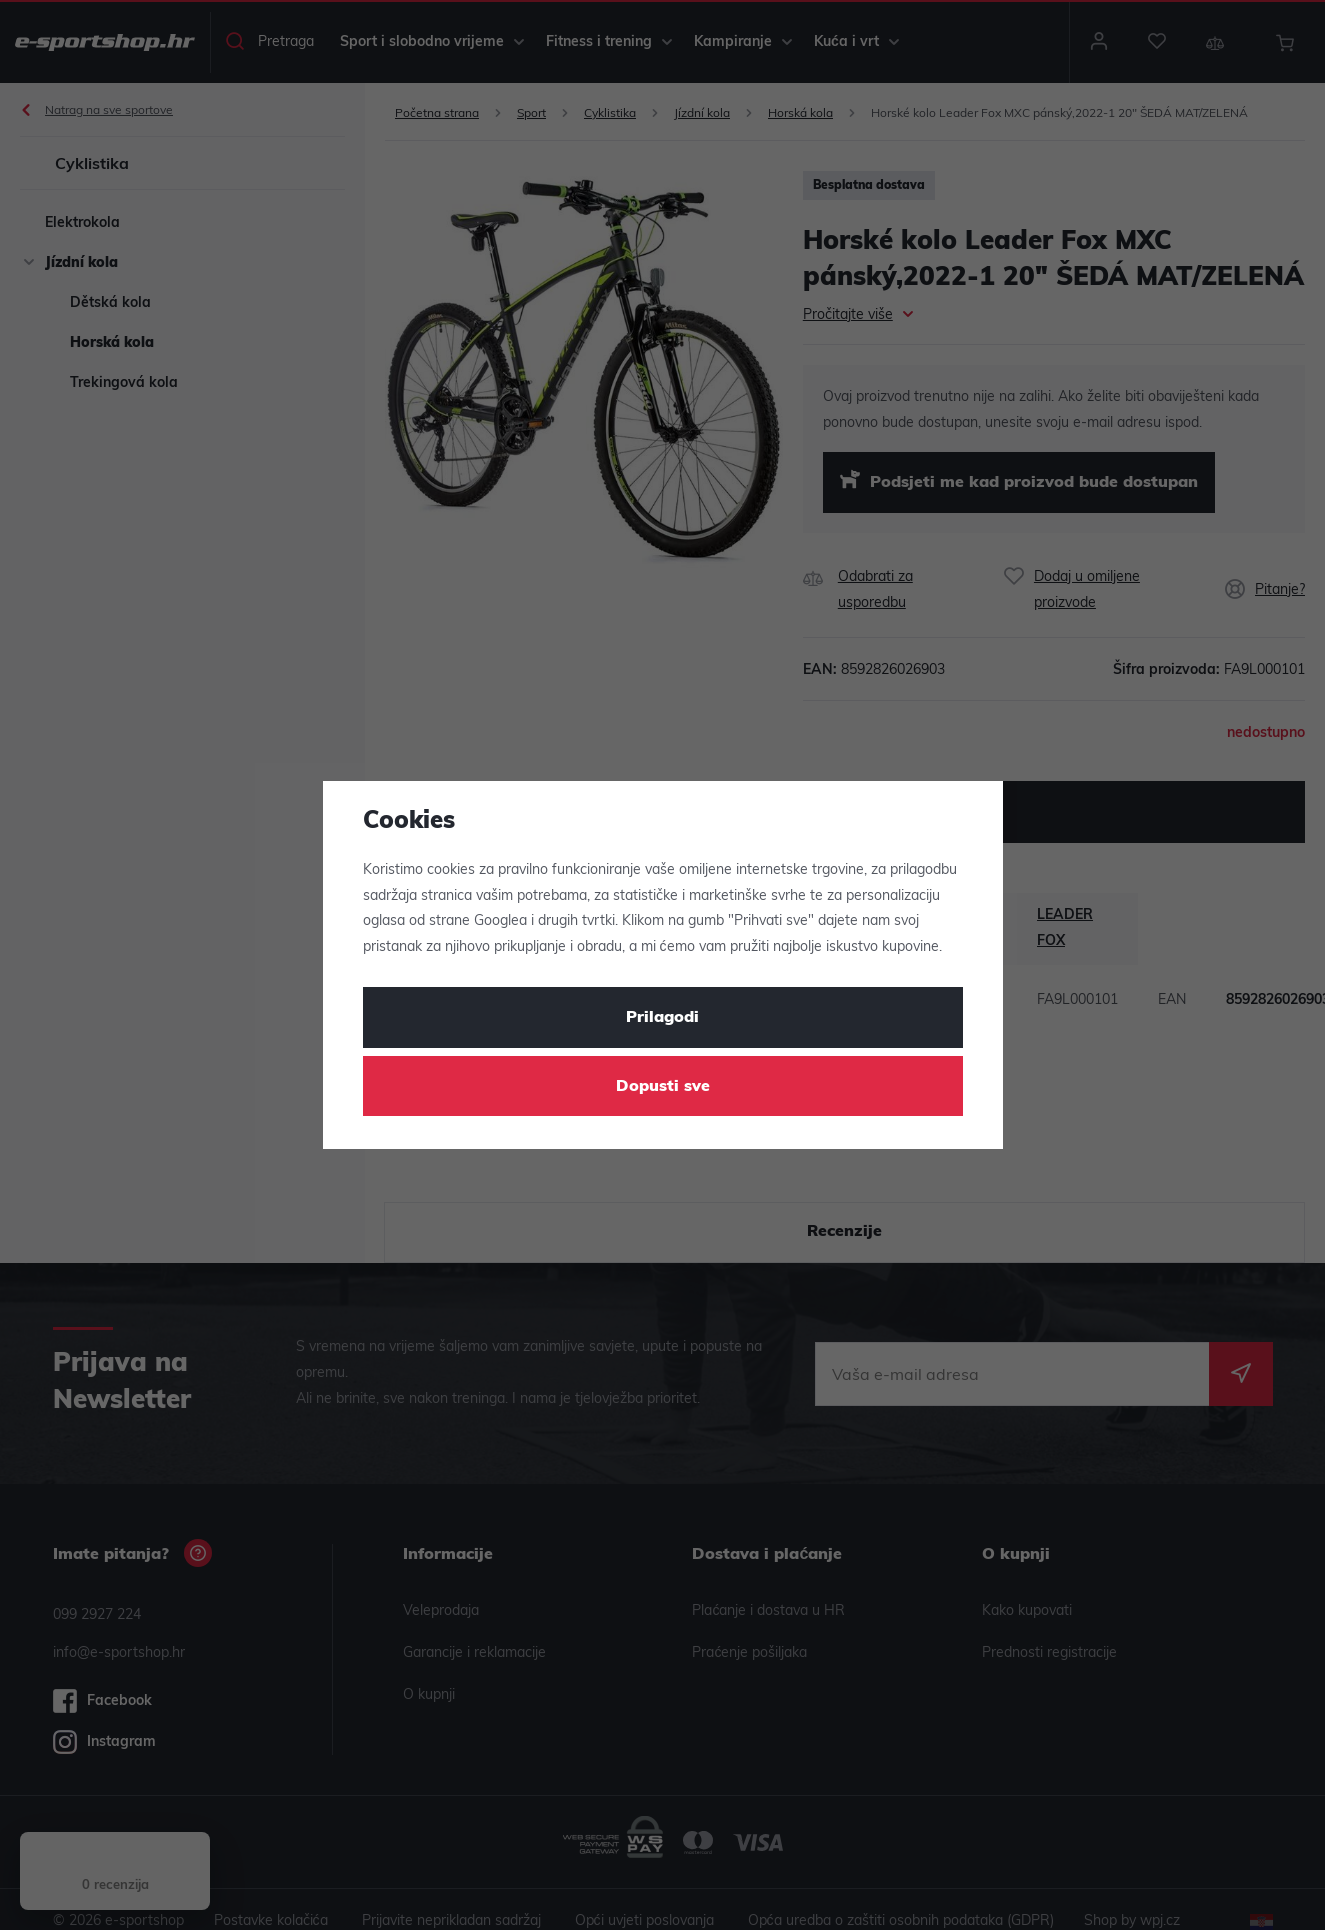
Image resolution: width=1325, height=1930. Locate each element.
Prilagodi (662, 1018)
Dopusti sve (663, 1087)
